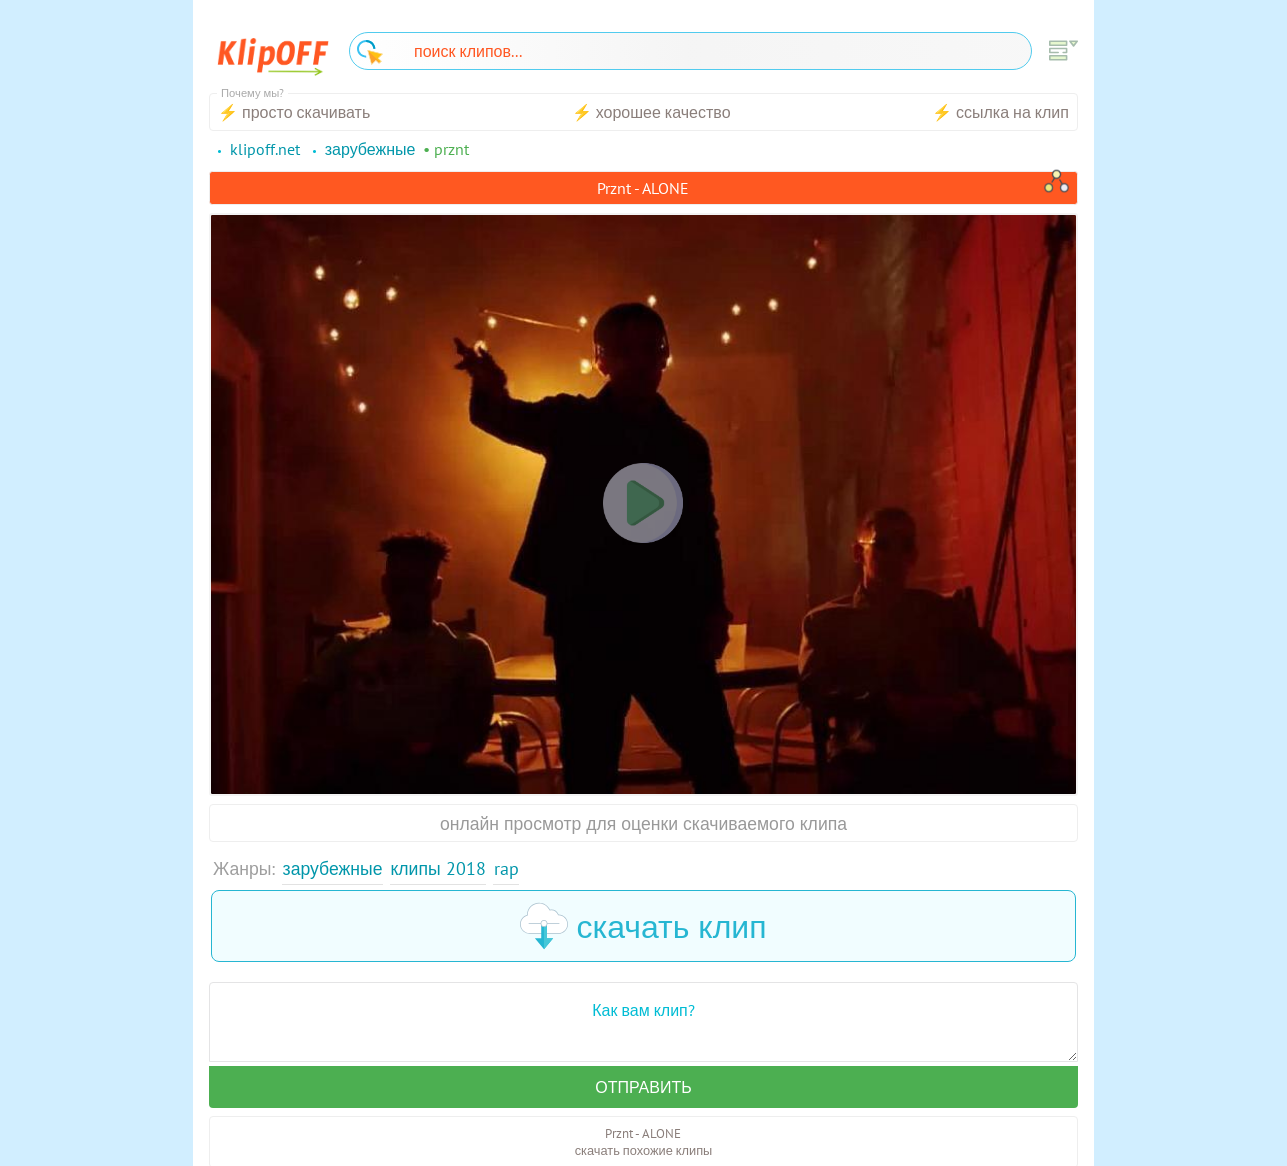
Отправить (643, 1087)
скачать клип (643, 926)
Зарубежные (333, 868)
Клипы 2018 (437, 868)
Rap (506, 868)
